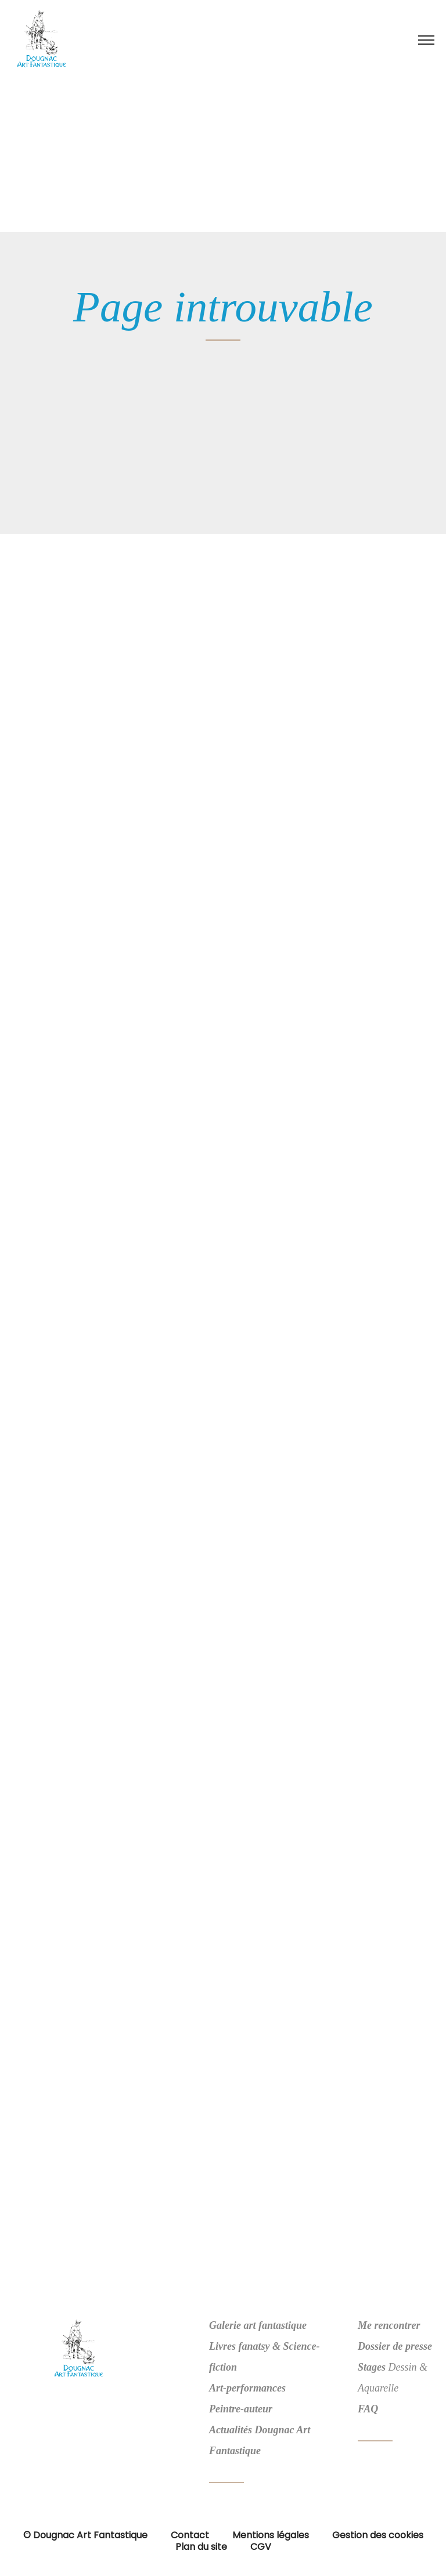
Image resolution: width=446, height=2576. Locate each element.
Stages (372, 2367)
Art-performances (247, 2388)
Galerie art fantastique (258, 2325)
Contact (190, 2535)
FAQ (368, 2409)
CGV (260, 2546)
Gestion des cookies (377, 2535)
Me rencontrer (389, 2325)
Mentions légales (270, 2535)
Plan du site (201, 2546)
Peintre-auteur (240, 2409)
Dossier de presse (395, 2346)
